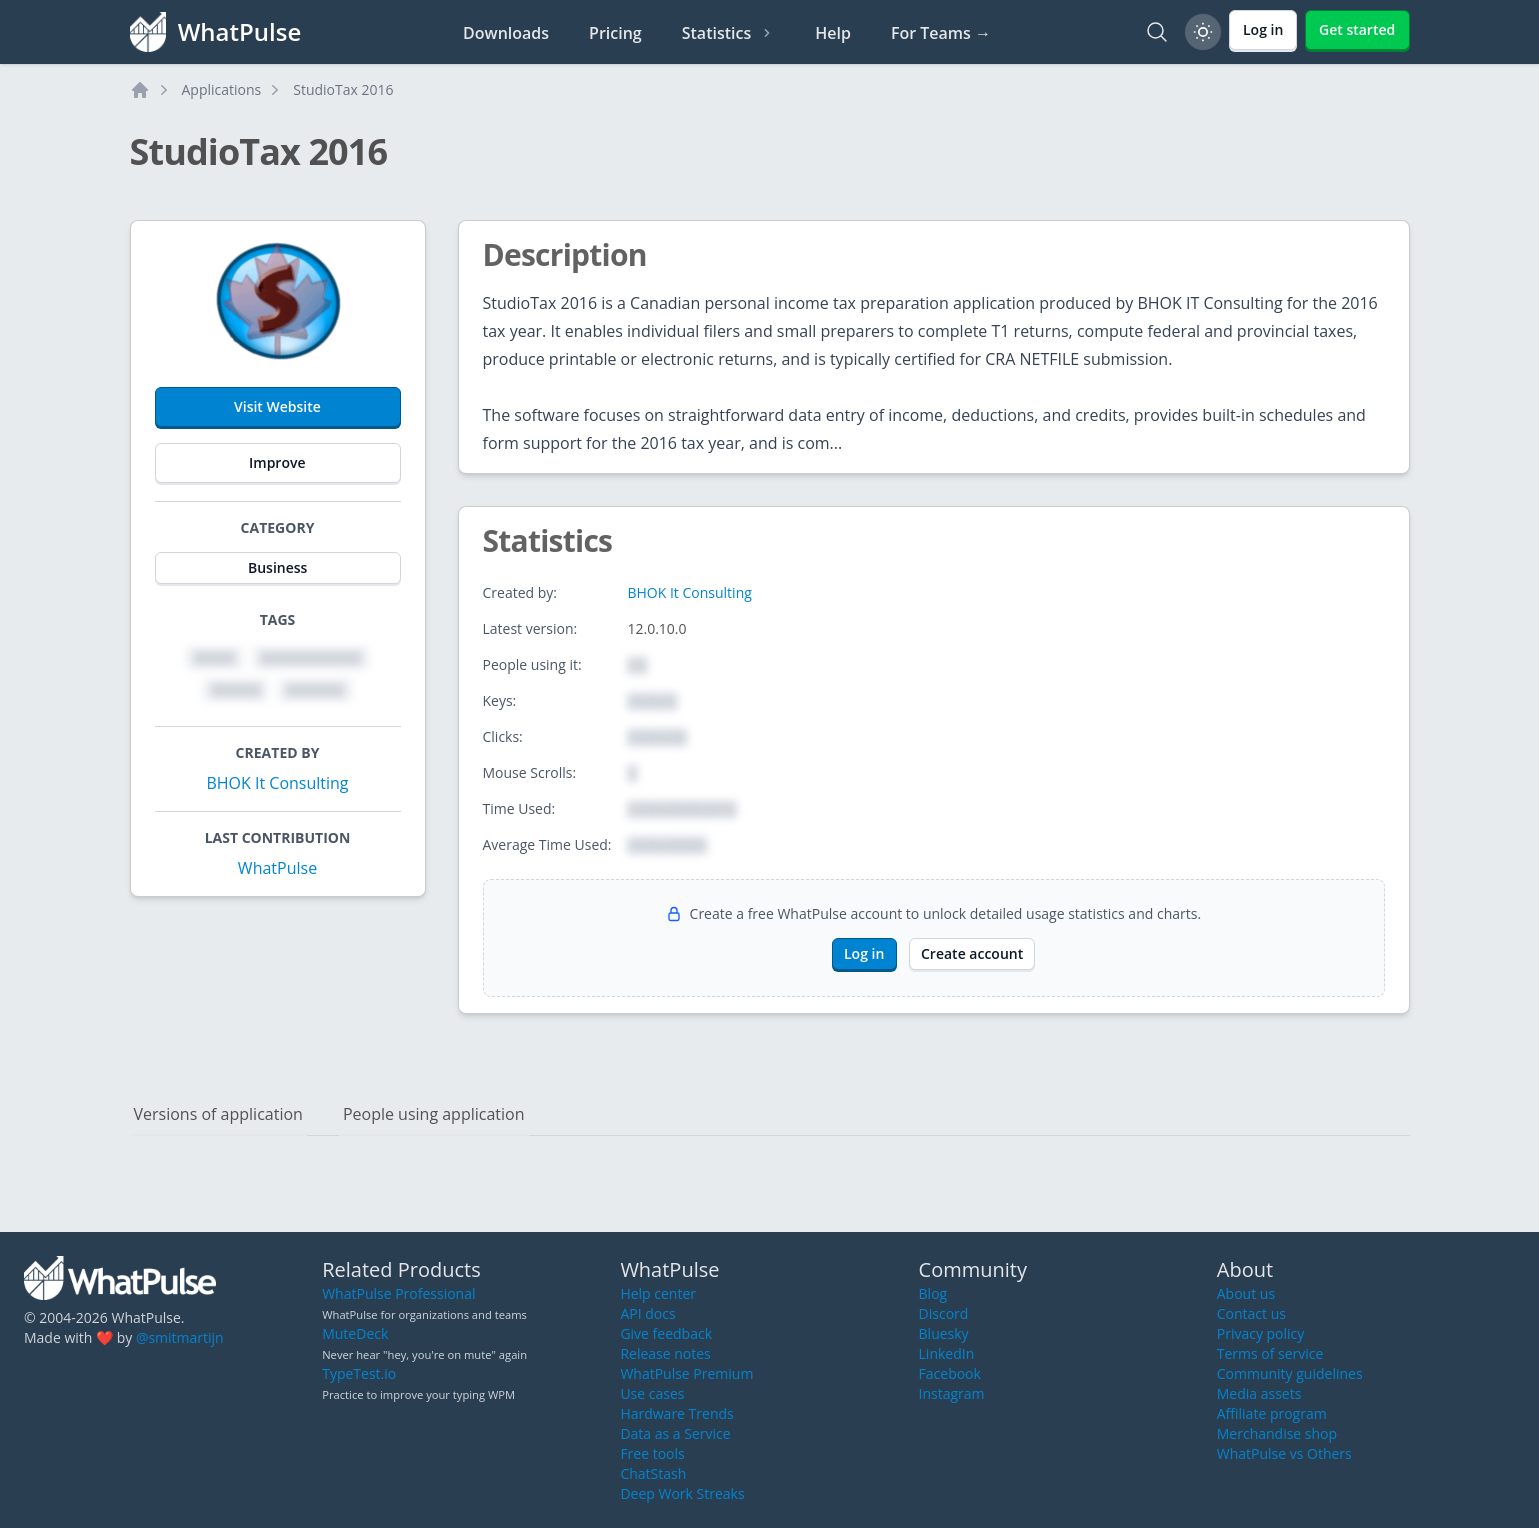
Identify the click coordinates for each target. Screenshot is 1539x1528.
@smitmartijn (180, 1337)
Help (833, 33)
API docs (647, 1313)
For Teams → (941, 33)
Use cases (652, 1393)
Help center (658, 1293)
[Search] (1157, 32)
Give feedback (666, 1333)
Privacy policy (1261, 1333)
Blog (933, 1293)
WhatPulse (277, 868)
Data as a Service (675, 1433)
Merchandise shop (1277, 1433)
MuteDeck (355, 1333)
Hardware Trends (676, 1413)
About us (1246, 1293)
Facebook (950, 1373)
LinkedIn (947, 1353)
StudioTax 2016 (343, 89)
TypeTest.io (359, 1373)
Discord (944, 1313)
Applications (222, 89)
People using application (434, 1114)
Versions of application (218, 1114)
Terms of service (1270, 1353)
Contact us (1251, 1313)
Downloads (506, 33)
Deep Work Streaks (682, 1493)
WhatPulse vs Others (1284, 1453)
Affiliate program (1272, 1413)
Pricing (615, 33)
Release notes (665, 1353)
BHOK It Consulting (277, 783)
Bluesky (944, 1333)
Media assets (1259, 1393)
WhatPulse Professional (398, 1293)
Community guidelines (1290, 1373)
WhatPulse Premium (686, 1373)
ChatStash (653, 1473)
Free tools (652, 1453)
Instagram (952, 1393)
